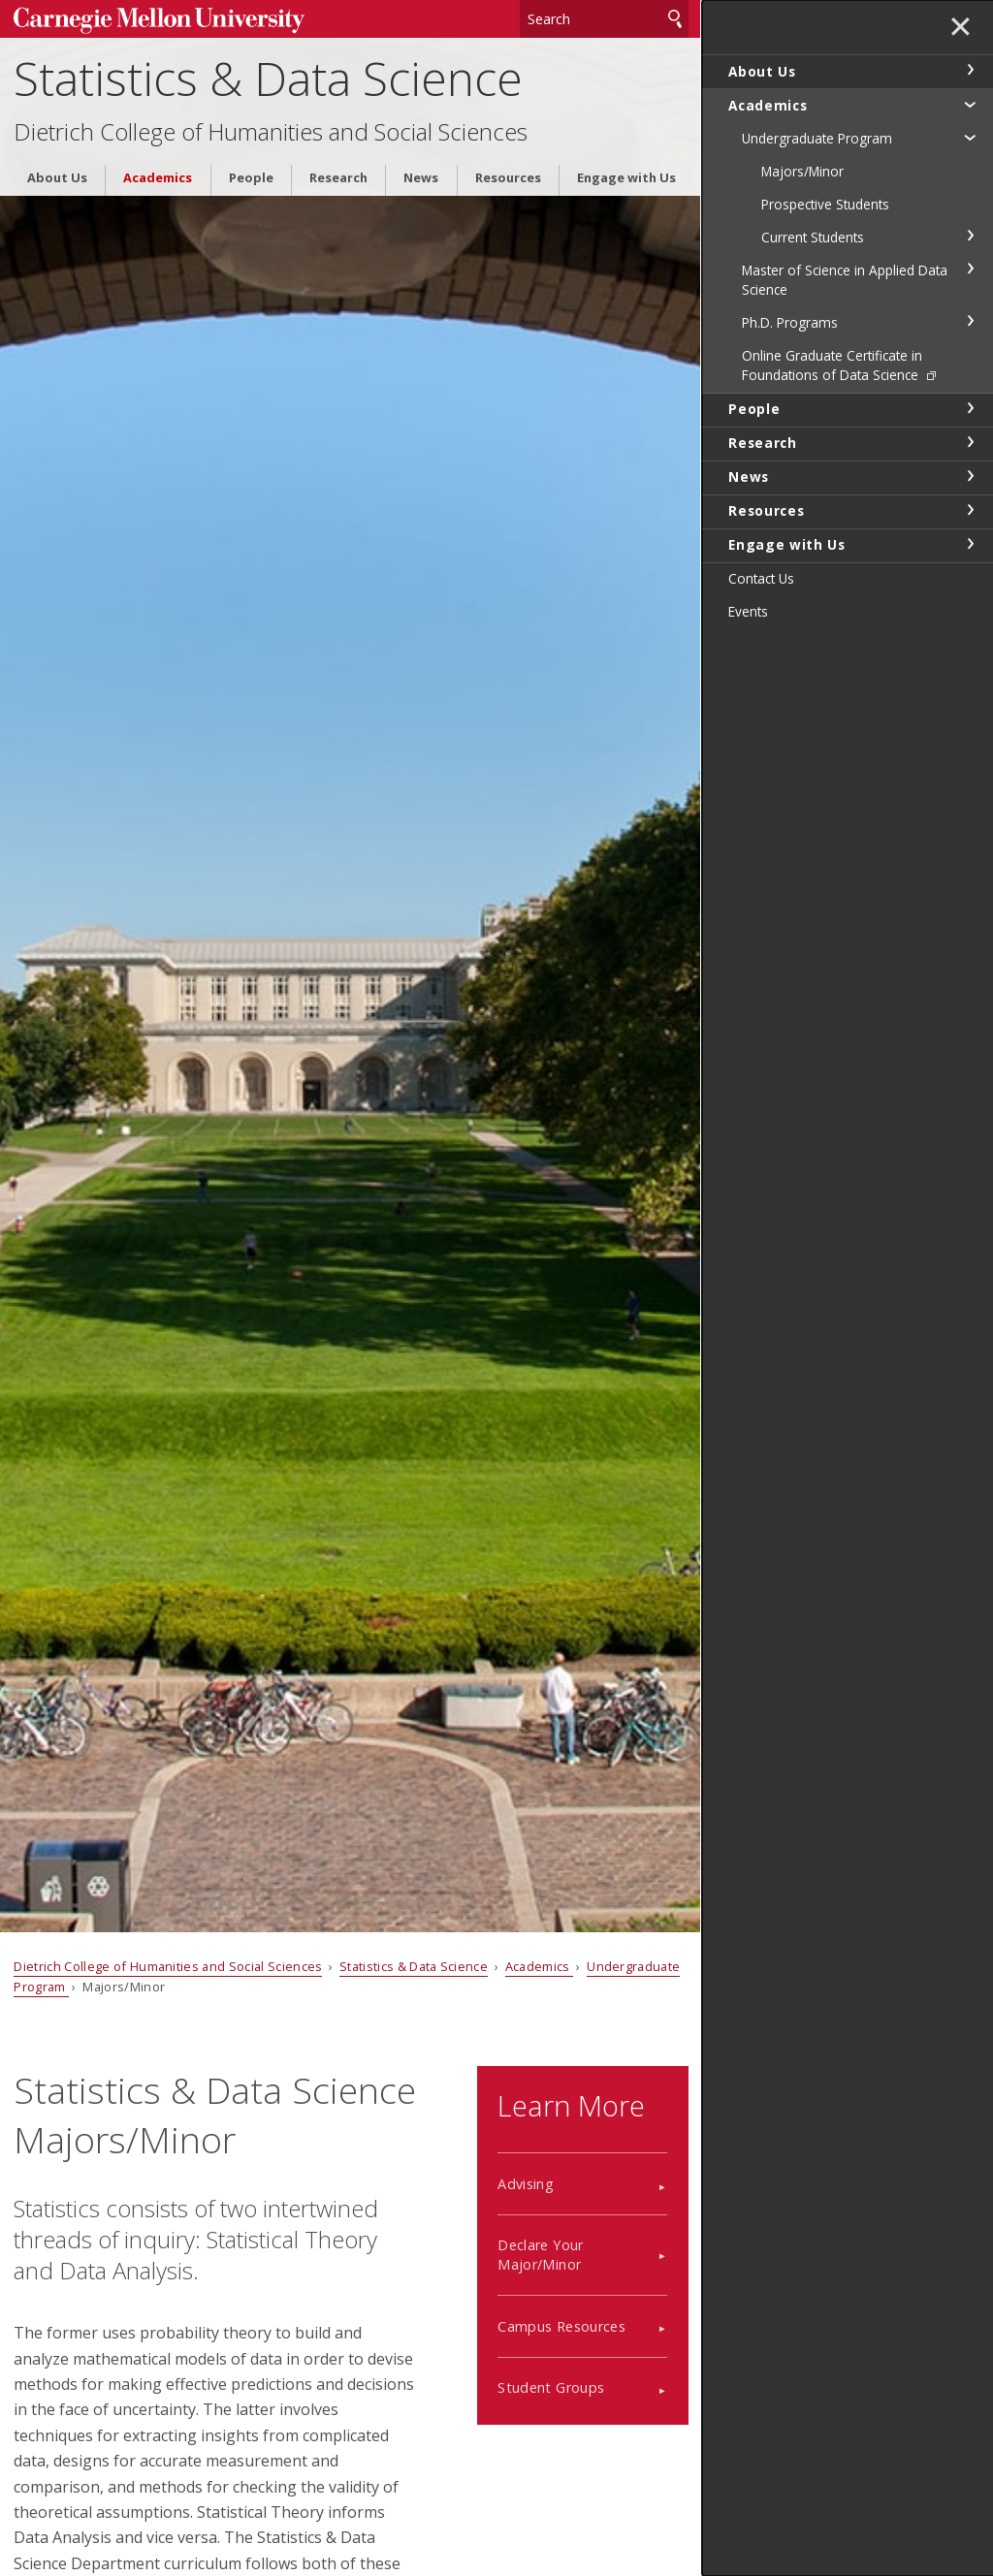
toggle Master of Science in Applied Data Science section (969, 268)
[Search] (604, 19)
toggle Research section (969, 442)
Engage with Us (626, 178)
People (251, 178)
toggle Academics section (969, 103)
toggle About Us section (969, 69)
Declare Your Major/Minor (540, 2254)
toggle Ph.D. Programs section (969, 320)
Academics (157, 178)
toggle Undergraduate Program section (969, 136)
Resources (508, 178)
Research (338, 178)
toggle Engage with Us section (969, 543)
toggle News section (969, 476)
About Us (57, 178)
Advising (525, 2184)
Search (675, 19)
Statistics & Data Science (268, 78)
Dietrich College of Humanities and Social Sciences (271, 131)
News (420, 178)
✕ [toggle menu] (960, 28)
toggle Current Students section (969, 235)
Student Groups (550, 2387)
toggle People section (969, 408)
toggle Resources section (969, 510)
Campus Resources (561, 2326)
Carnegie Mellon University (159, 21)
